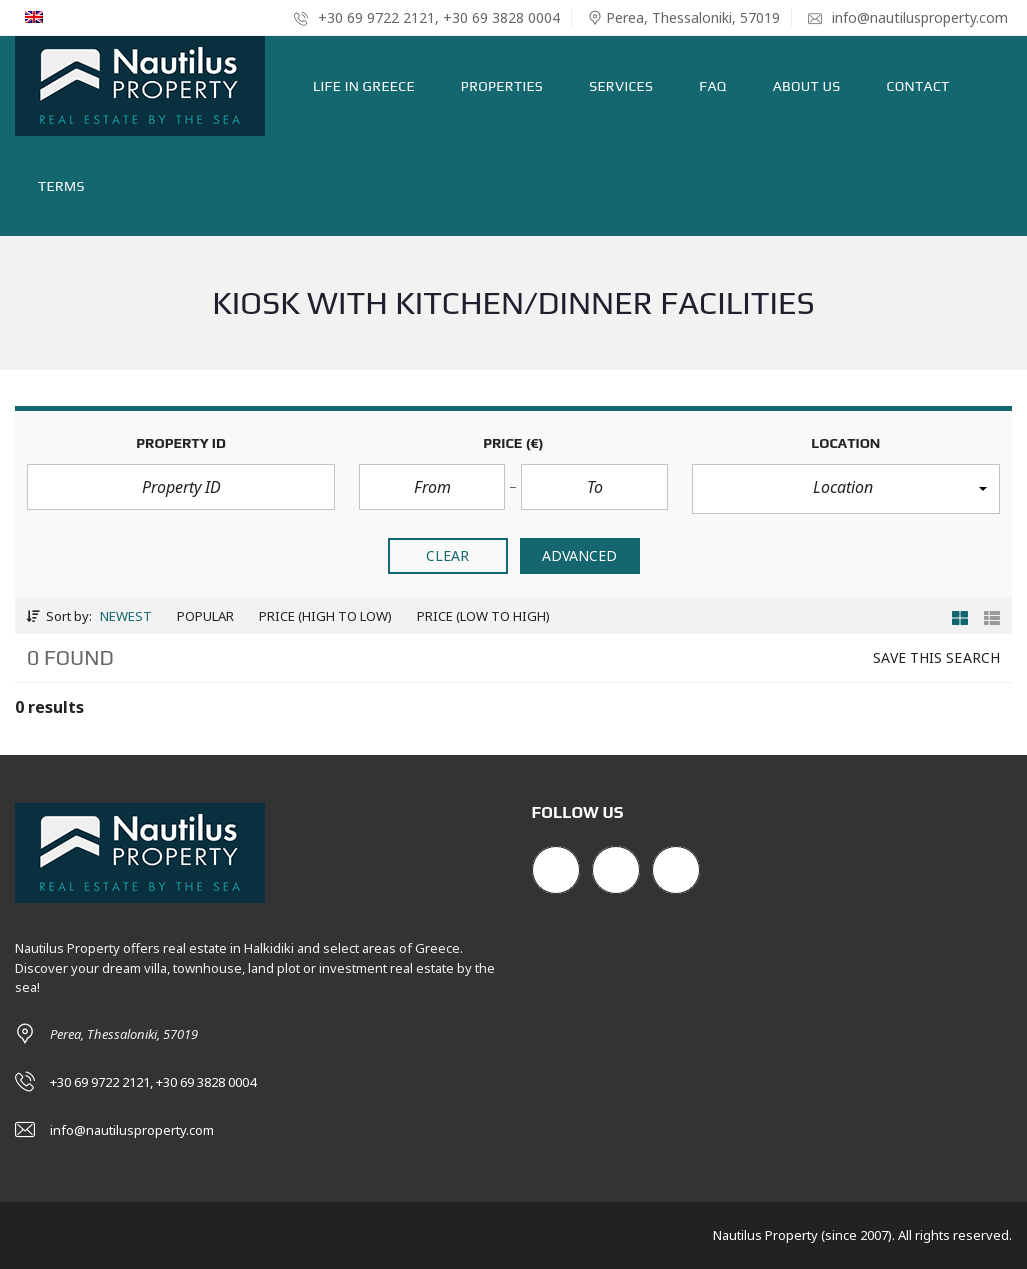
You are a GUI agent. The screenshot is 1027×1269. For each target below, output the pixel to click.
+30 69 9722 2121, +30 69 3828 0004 (427, 17)
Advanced (580, 555)
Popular (205, 616)
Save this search (936, 657)
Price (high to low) (325, 616)
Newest (126, 616)
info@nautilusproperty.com (908, 17)
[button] (846, 489)
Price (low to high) (483, 616)
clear (448, 555)
